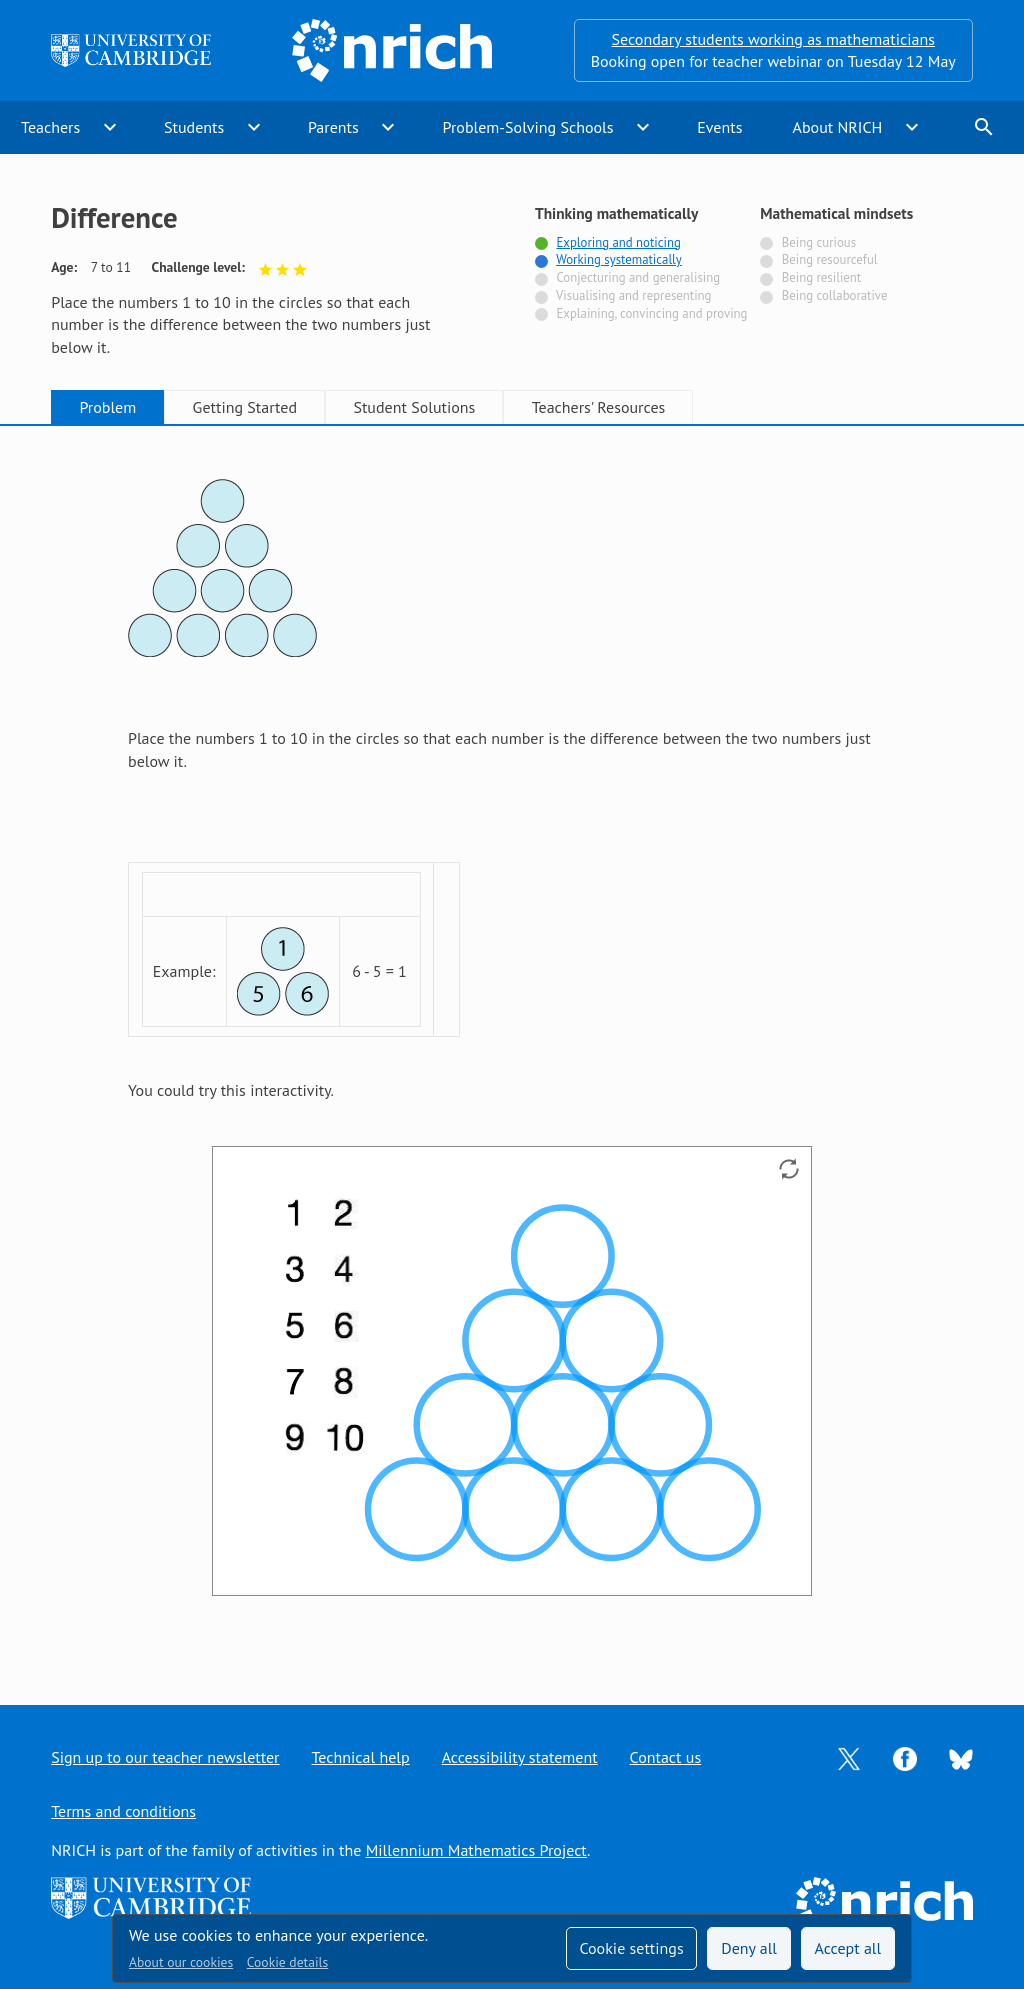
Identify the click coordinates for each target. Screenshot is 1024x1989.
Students (194, 127)
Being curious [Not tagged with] (819, 242)
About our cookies (181, 1962)
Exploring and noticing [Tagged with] (618, 242)
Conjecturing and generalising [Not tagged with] (638, 277)
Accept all (848, 1948)
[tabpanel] (512, 1047)
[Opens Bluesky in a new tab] (961, 1758)
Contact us (666, 1757)
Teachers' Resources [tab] (599, 407)
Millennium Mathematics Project (476, 1850)
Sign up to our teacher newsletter (165, 1757)
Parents (333, 127)
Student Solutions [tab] (414, 407)
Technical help (361, 1757)
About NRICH (838, 127)
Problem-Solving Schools (528, 127)
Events (719, 127)
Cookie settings (631, 1948)
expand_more (110, 127)
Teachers (50, 127)
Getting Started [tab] (245, 407)
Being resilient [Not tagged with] (821, 277)
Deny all (749, 1948)
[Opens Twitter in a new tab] (849, 1757)
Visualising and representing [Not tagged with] (633, 295)
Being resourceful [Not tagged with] (830, 259)
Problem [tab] (107, 407)
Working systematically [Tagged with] (619, 259)
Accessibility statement (520, 1757)
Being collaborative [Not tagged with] (835, 295)
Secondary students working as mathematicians (773, 39)
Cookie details (287, 1962)
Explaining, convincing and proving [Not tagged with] (651, 313)
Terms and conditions (123, 1811)
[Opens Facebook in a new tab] (905, 1757)
